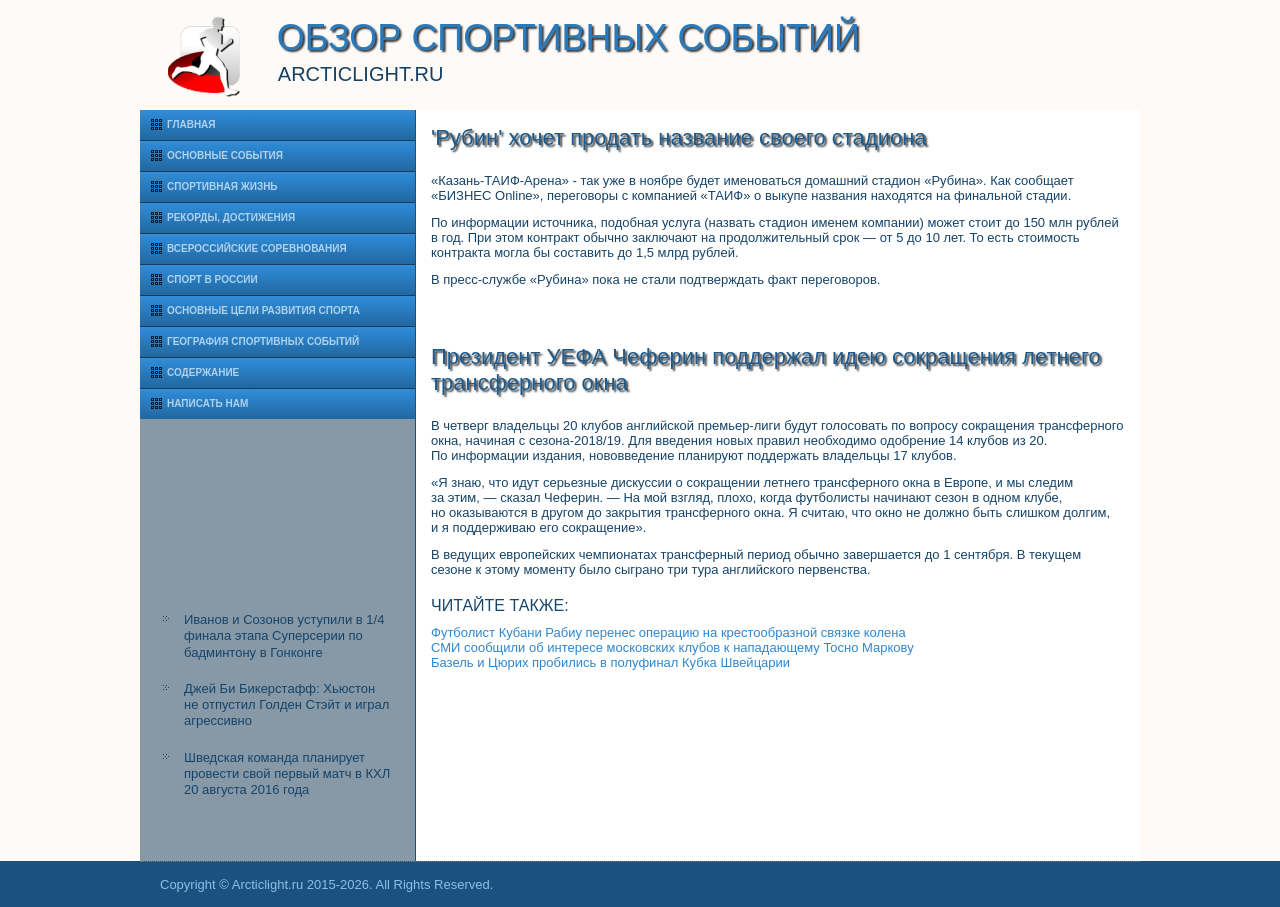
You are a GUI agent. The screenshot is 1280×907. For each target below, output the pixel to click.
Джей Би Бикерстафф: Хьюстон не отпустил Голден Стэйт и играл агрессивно (286, 705)
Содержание (203, 372)
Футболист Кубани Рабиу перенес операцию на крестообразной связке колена (668, 632)
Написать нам (207, 403)
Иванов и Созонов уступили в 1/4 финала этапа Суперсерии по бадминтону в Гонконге (284, 636)
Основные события (225, 155)
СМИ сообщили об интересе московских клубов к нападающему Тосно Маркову (672, 647)
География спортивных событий (263, 341)
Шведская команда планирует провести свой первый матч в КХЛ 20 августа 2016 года (287, 774)
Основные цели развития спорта (263, 310)
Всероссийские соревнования (257, 248)
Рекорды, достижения (231, 217)
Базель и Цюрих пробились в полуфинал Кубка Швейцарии (610, 662)
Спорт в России (212, 279)
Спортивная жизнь (222, 186)
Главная (191, 124)
